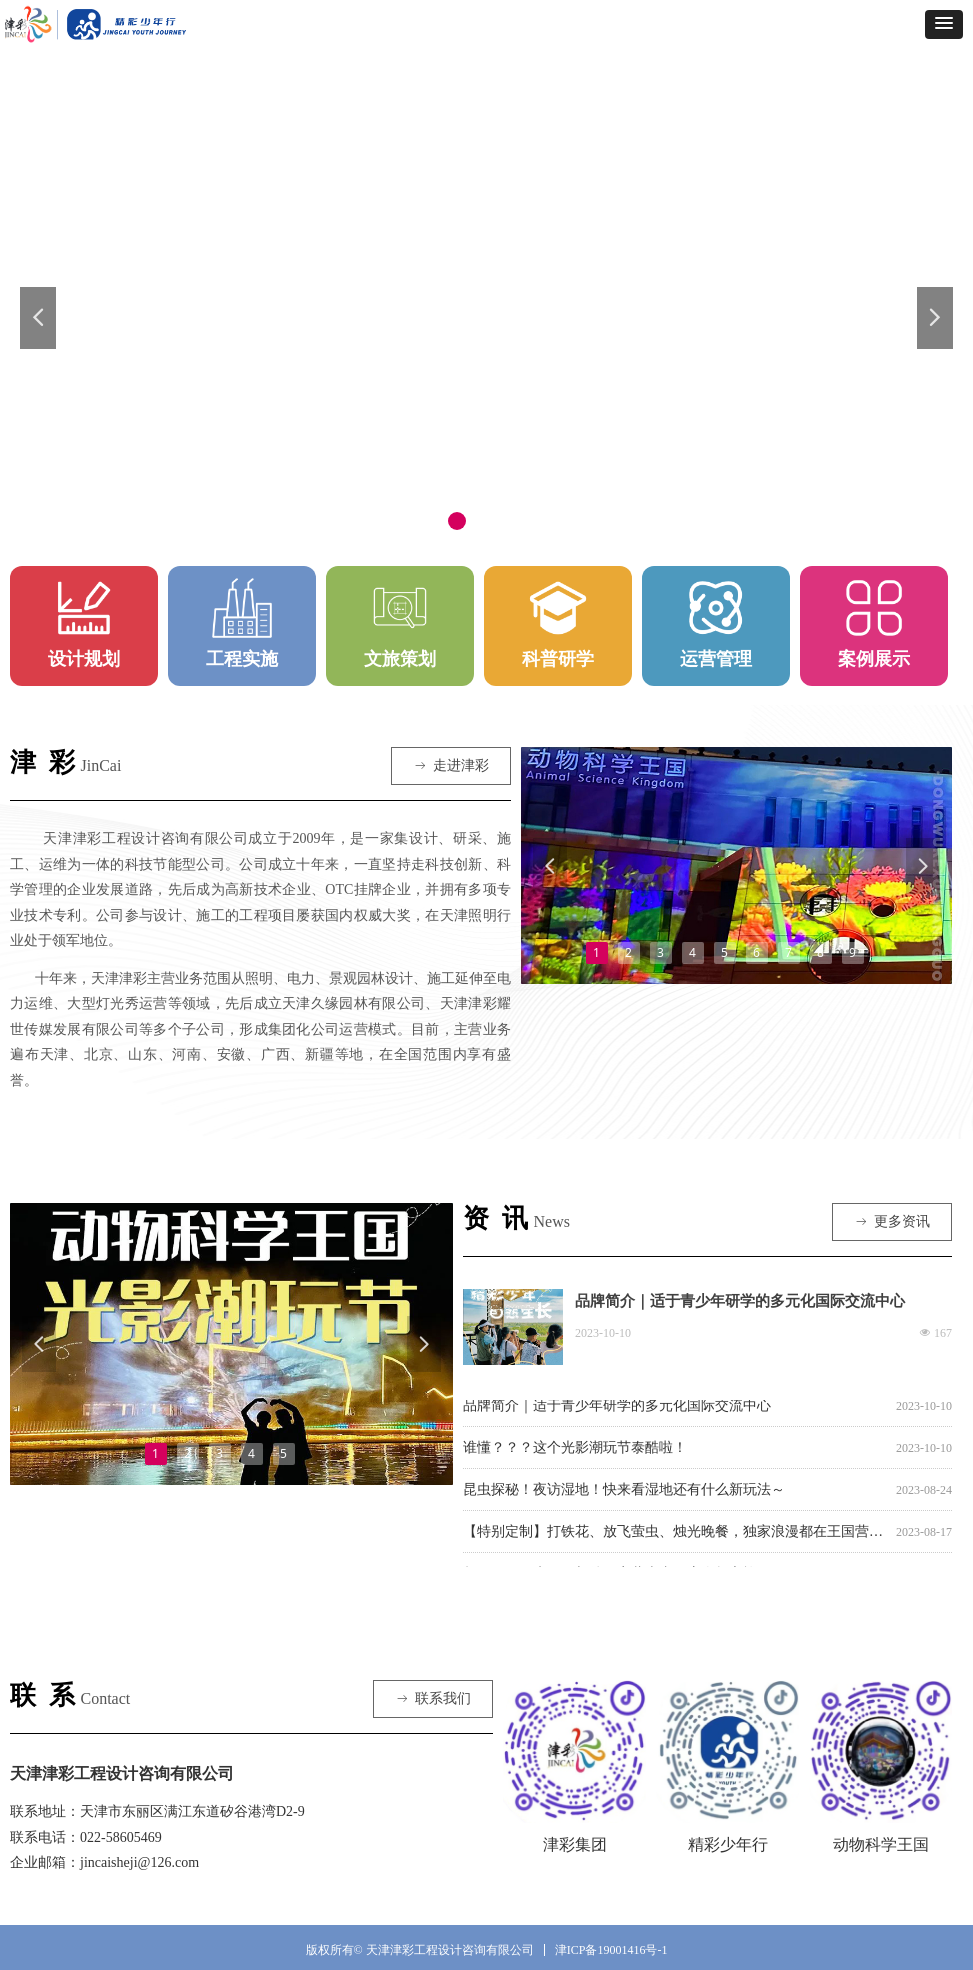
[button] (944, 24)
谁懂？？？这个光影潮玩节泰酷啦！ (575, 1450)
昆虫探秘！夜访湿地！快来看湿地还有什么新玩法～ (624, 1492)
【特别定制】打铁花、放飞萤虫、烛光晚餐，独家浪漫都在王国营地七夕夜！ (675, 1534)
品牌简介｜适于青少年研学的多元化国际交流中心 (740, 1301)
